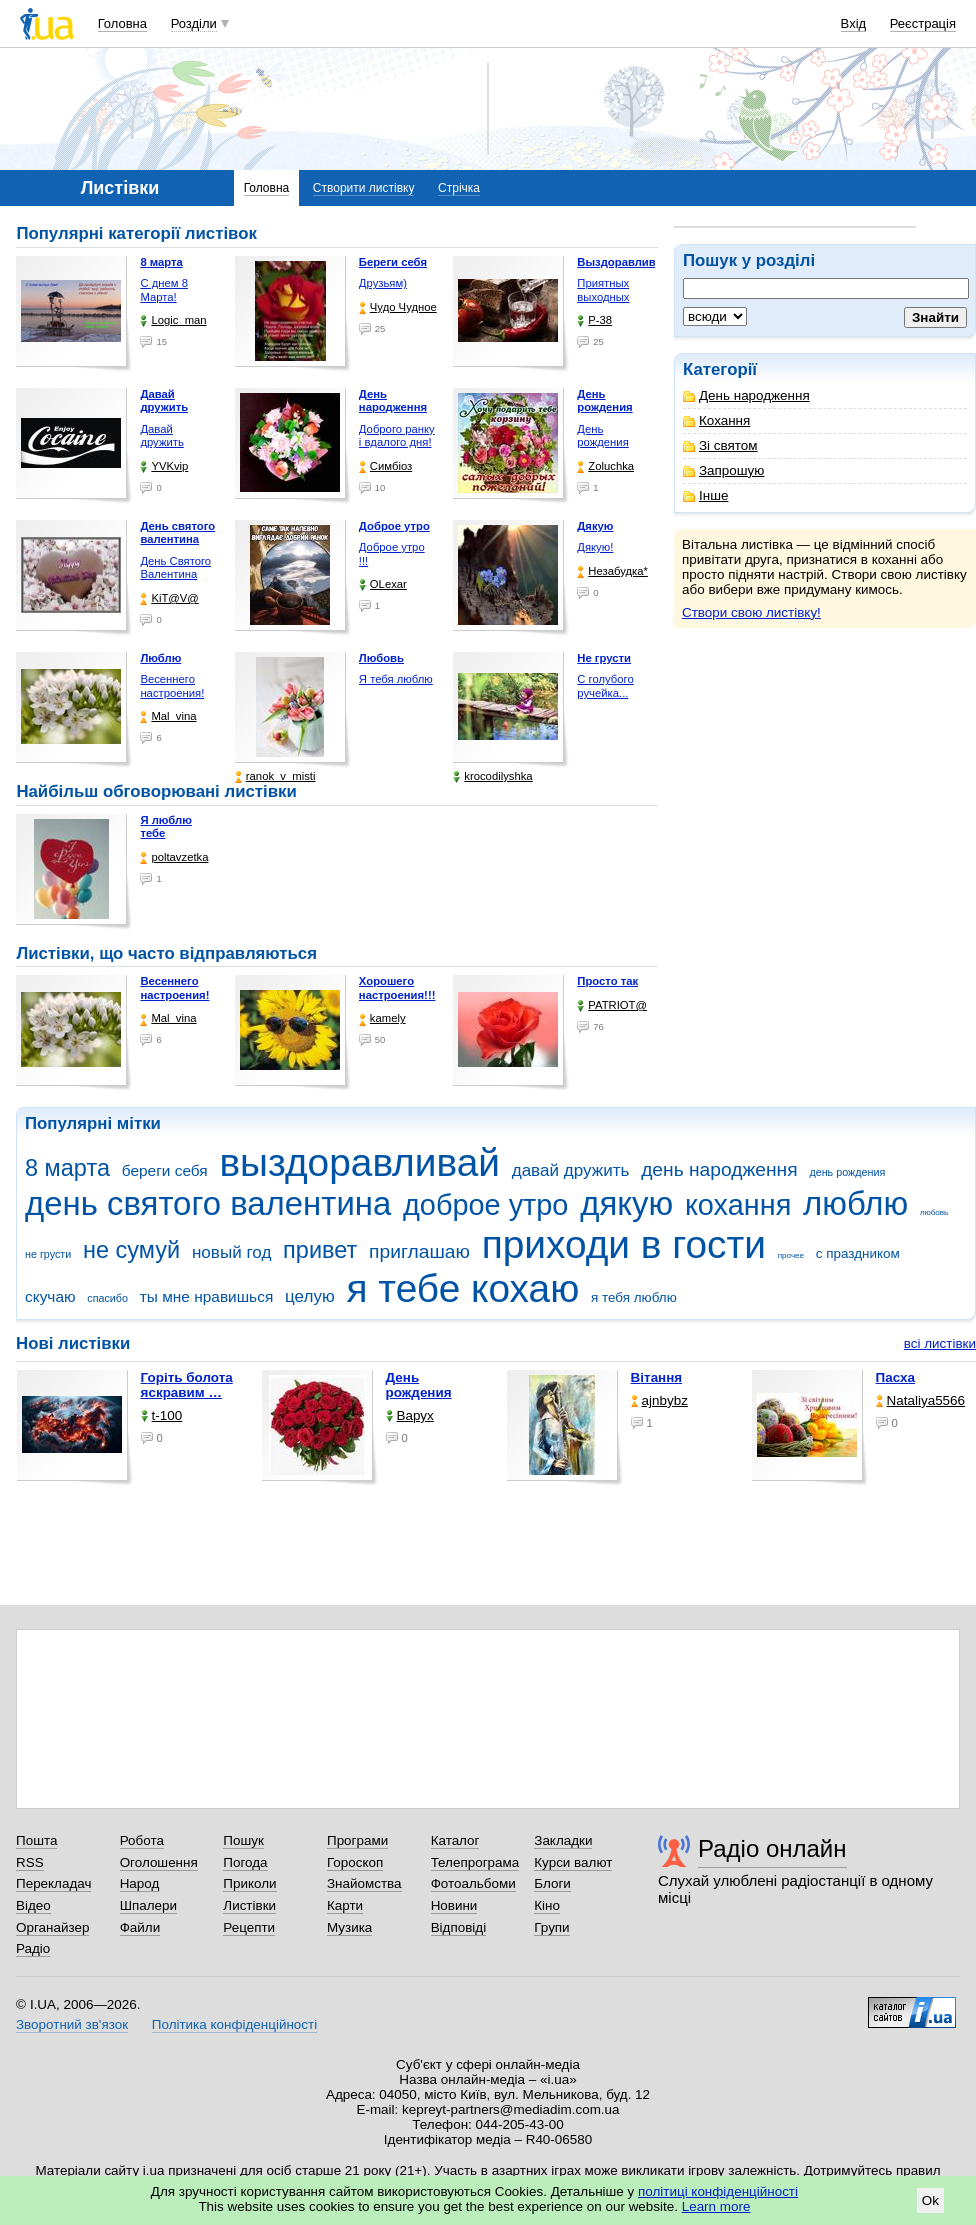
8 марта (67, 1168)
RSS (30, 1862)
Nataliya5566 (920, 1400)
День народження (746, 395)
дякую (626, 1203)
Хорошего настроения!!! (397, 988)
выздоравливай (359, 1162)
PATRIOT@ (612, 1005)
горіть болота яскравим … (187, 1385)
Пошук (243, 1840)
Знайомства (364, 1883)
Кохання (716, 420)
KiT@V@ (169, 598)
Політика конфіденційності (234, 2024)
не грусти (48, 1254)
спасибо (107, 1298)
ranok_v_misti (275, 776)
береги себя (165, 1170)
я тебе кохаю (463, 1288)
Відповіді (459, 1927)
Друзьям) (383, 283)
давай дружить (571, 1170)
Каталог (455, 1840)
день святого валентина (208, 1203)
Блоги (552, 1883)
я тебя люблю (634, 1297)
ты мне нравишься (207, 1296)
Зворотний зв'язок (72, 2024)
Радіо (33, 1948)
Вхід (854, 23)
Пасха (895, 1377)
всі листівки (940, 1343)
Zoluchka (605, 466)
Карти (345, 1905)
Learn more (716, 2206)
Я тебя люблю (396, 679)
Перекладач (53, 1883)
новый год (231, 1252)
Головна (122, 23)
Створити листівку (364, 188)
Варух (410, 1415)
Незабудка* (612, 571)
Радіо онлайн (772, 1848)
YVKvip (164, 466)
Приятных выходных (603, 290)
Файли (140, 1927)
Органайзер (52, 1927)
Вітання (657, 1377)
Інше (705, 495)
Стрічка (459, 188)
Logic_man (173, 320)
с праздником (858, 1253)
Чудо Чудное (398, 307)
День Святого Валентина (175, 568)
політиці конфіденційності (718, 2191)
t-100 (162, 1415)
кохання (738, 1205)
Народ (140, 1883)
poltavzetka (174, 857)
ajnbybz (659, 1400)
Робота (142, 1840)
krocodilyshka (492, 776)
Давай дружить (161, 436)
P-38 (594, 320)
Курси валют (573, 1862)
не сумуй (131, 1250)
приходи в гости (624, 1244)
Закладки (563, 1840)
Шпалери (148, 1905)
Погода (245, 1862)
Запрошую (723, 470)
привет (320, 1250)
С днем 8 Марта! (164, 290)
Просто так (607, 981)
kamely (382, 1018)
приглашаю (419, 1251)
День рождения (602, 436)
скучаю (50, 1296)
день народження (719, 1169)
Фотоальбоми (473, 1883)
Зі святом (720, 445)
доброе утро (485, 1205)
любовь (934, 1212)
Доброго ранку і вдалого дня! (397, 436)
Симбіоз (385, 466)
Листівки (249, 1905)
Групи (551, 1927)
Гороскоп (355, 1862)
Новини (454, 1905)
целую (310, 1296)
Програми (357, 1840)
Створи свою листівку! (751, 612)
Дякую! (595, 547)
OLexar (383, 584)
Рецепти (249, 1927)
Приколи (249, 1883)
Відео (33, 1905)
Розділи (194, 23)
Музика (349, 1927)
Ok (930, 2200)
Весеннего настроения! (172, 686)
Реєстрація (923, 23)
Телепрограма (475, 1862)
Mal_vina (168, 716)
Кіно (547, 1905)
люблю (855, 1203)
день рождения (847, 1172)
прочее (791, 1255)
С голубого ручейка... (605, 686)
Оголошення (159, 1862)
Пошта (36, 1840)
